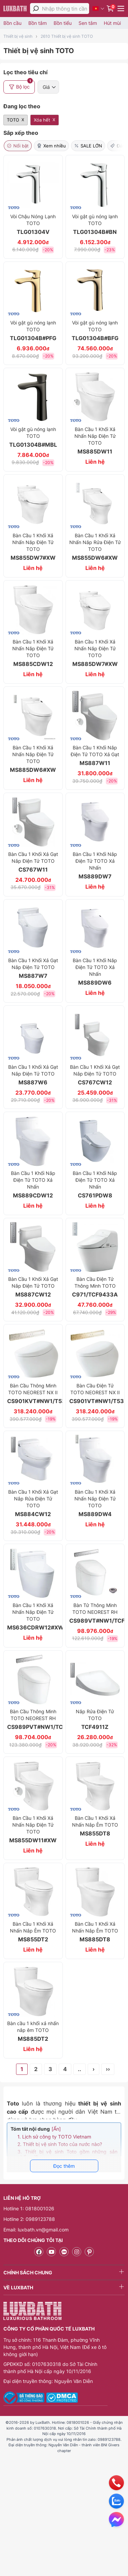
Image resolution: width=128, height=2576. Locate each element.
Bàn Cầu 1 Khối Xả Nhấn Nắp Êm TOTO (95, 1932)
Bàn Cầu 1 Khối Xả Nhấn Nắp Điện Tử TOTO (95, 440)
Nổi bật (18, 145)
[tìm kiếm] (36, 8)
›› (108, 2069)
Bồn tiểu (63, 23)
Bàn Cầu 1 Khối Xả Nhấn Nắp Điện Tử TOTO (33, 1829)
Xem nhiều (51, 145)
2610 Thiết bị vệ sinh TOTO (67, 36)
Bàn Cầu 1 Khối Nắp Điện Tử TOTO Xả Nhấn (95, 865)
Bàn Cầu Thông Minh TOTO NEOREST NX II (33, 1393)
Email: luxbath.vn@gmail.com (36, 2229)
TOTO (13, 120)
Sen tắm (88, 23)
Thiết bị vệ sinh (17, 36)
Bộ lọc (21, 85)
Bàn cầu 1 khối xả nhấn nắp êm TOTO (33, 2031)
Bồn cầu (12, 23)
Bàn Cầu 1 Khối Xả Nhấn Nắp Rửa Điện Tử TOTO (95, 546)
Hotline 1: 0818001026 (28, 2208)
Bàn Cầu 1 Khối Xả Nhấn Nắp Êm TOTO (95, 1826)
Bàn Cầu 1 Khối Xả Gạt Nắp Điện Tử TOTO (33, 862)
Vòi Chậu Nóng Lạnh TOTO (33, 224)
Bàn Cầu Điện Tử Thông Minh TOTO (95, 1287)
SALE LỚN (88, 145)
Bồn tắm (37, 23)
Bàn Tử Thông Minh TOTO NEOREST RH (95, 1613)
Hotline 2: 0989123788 (29, 2219)
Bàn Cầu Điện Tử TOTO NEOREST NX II (95, 1393)
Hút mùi (112, 23)
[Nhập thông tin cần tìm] (65, 9)
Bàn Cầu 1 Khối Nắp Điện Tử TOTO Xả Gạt (95, 755)
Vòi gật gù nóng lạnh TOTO (95, 224)
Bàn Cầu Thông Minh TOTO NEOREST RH (33, 1719)
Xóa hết (42, 120)
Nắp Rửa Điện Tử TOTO (95, 1719)
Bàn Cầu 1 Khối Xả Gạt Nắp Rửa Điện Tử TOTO (33, 1503)
